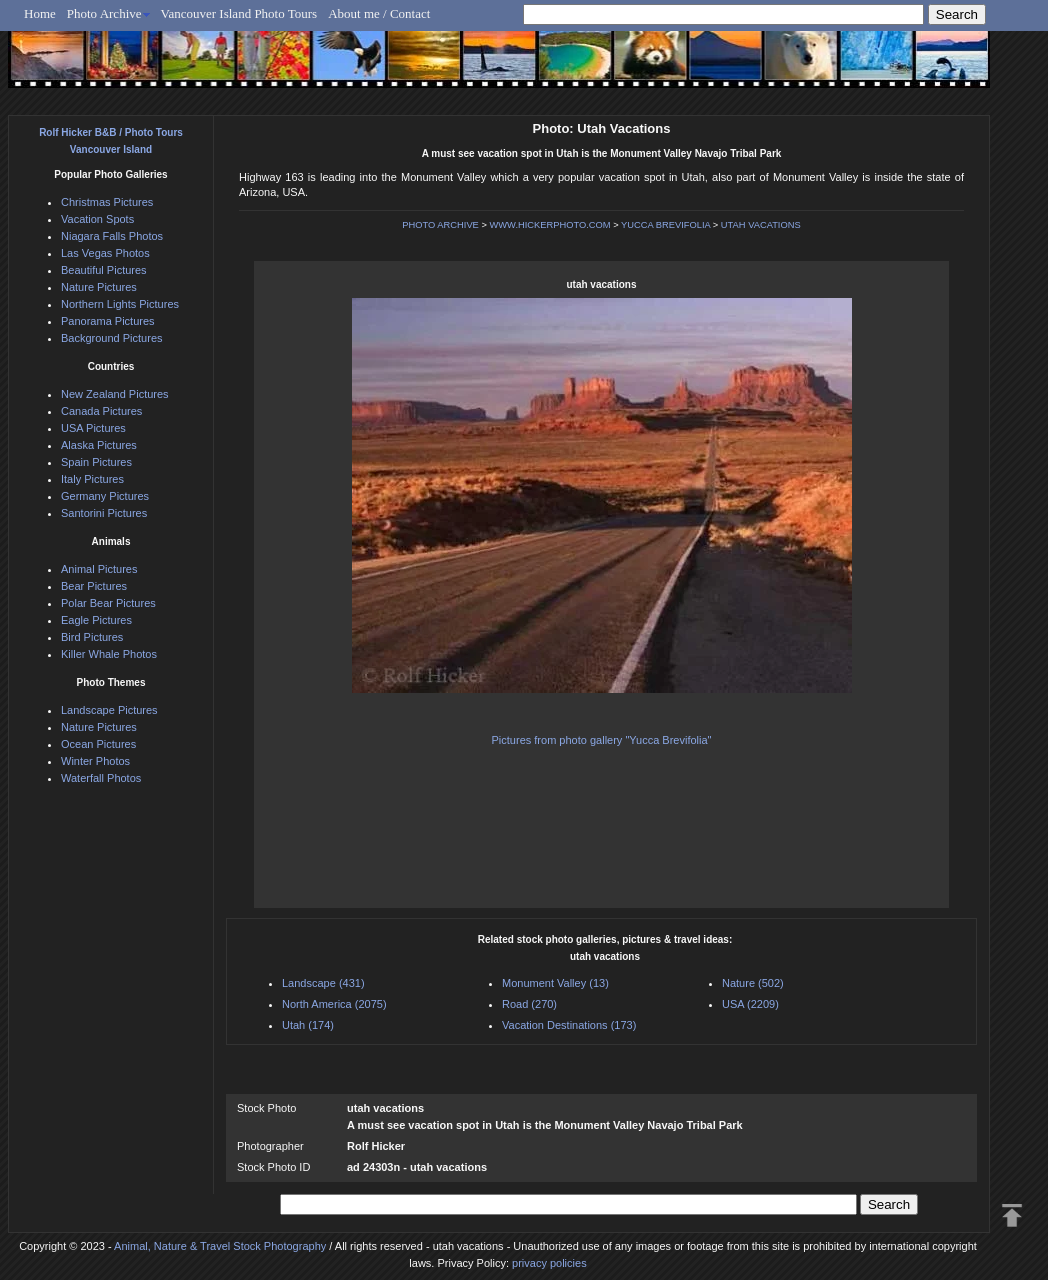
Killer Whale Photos (109, 654)
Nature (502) (753, 983)
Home (40, 13)
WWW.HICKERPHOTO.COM (549, 225)
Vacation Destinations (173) (569, 1025)
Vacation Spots (97, 219)
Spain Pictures (96, 462)
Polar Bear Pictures (108, 603)
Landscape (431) (323, 983)
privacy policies (549, 1263)
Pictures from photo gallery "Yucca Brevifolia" (602, 740)
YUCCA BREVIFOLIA (665, 225)
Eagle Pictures (96, 620)
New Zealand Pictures (115, 394)
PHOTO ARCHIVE (440, 225)
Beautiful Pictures (104, 270)
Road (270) (529, 1004)
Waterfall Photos (101, 778)
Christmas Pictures (107, 202)
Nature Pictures (99, 287)
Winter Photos (95, 761)
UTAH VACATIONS (761, 225)
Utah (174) (308, 1025)
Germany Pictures (105, 496)
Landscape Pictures (109, 710)
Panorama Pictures (108, 321)
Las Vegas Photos (105, 253)
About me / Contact (379, 13)
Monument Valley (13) (555, 983)
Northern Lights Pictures (120, 304)
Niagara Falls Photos (112, 236)
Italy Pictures (92, 479)
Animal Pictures (99, 569)
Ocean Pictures (98, 744)
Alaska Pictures (99, 445)
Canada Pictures (101, 411)
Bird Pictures (92, 637)
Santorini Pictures (104, 513)
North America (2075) (334, 1004)
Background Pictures (112, 338)
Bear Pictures (94, 586)
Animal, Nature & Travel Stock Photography (220, 1246)
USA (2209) (750, 1004)
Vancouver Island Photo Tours (239, 13)
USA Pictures (93, 428)
